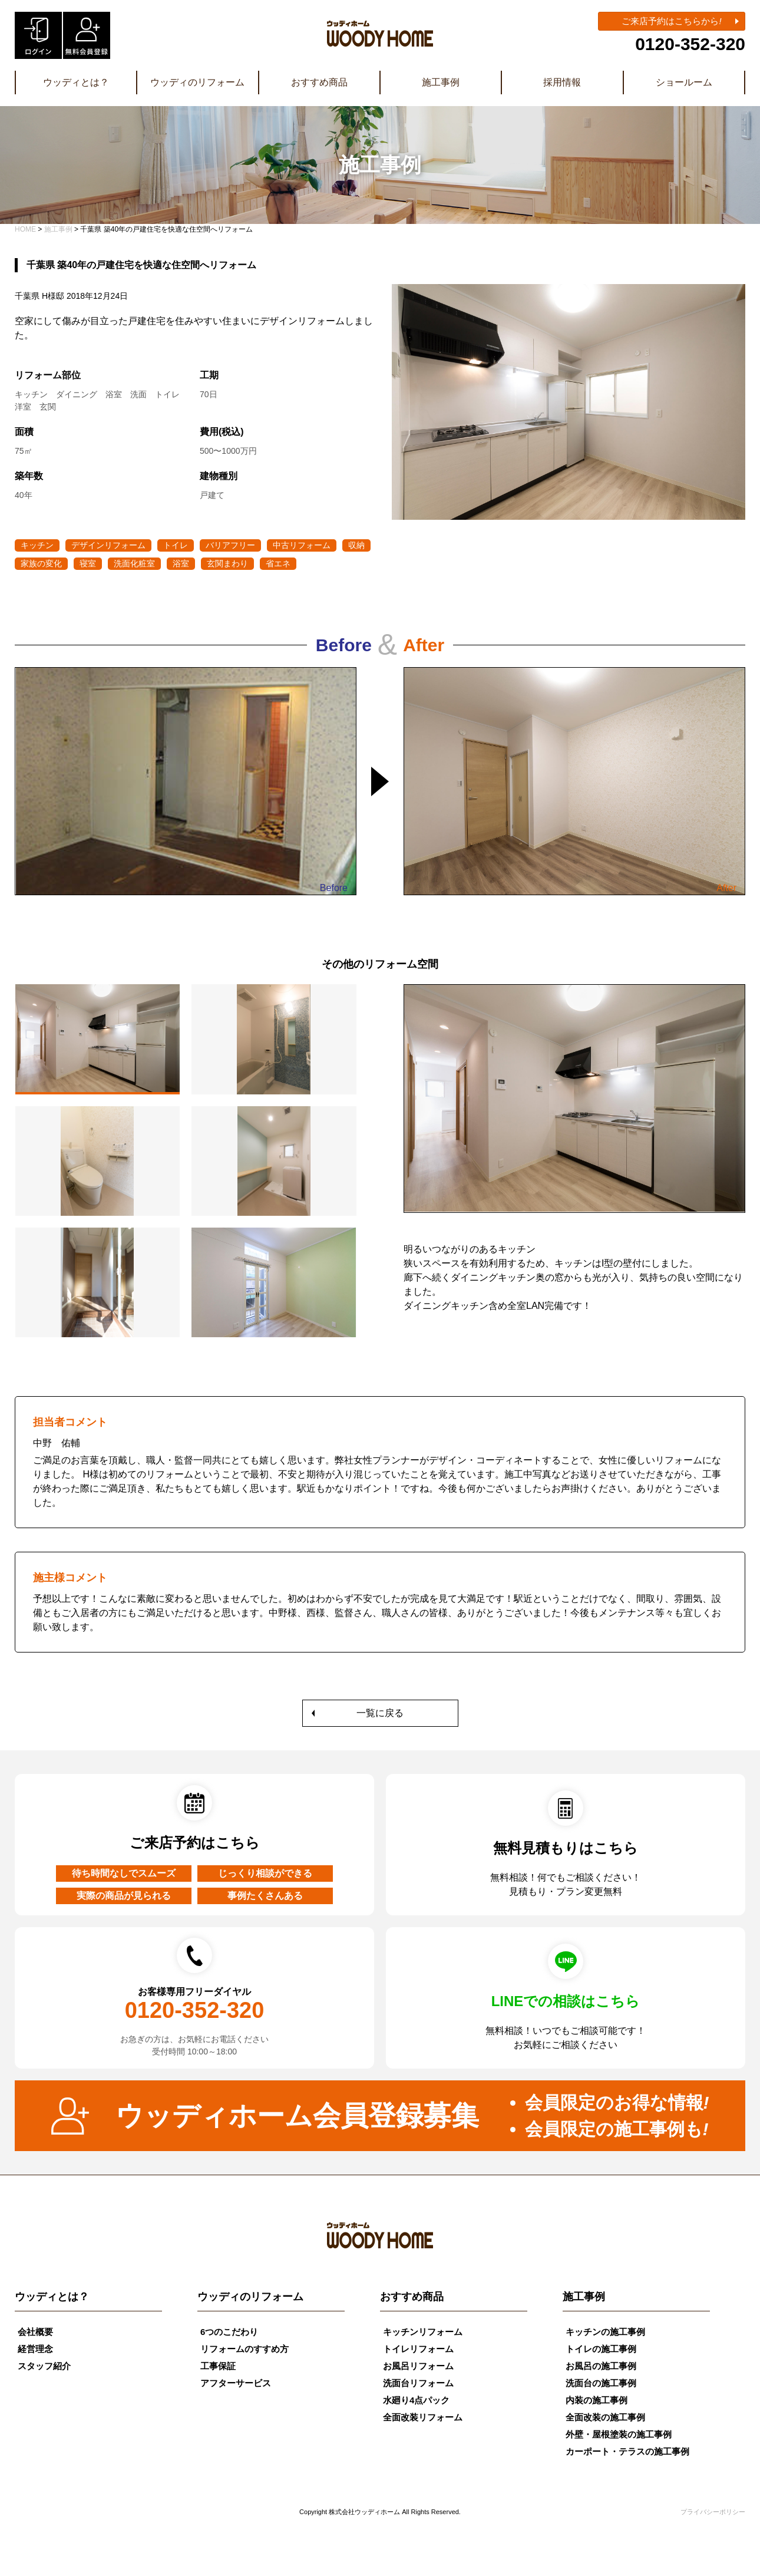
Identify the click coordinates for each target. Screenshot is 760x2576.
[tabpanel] (574, 1155)
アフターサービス (235, 2383)
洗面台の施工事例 (601, 2383)
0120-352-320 (690, 44)
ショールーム (684, 82)
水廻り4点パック (416, 2400)
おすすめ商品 (319, 82)
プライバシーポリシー (712, 2511)
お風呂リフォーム (418, 2366)
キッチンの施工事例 (605, 2332)
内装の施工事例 (596, 2400)
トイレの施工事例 (601, 2349)
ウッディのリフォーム (197, 82)
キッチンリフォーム (422, 2332)
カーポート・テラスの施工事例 (627, 2451)
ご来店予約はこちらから (671, 21)
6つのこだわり (229, 2332)
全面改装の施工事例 (605, 2417)
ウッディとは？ (76, 82)
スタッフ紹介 (44, 2366)
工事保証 (218, 2366)
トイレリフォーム (418, 2349)
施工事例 (441, 82)
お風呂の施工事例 (601, 2366)
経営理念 (35, 2349)
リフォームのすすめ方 (244, 2349)
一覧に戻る (380, 1713)
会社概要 (35, 2332)
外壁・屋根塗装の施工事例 (619, 2434)
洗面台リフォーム (418, 2383)
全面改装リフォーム (422, 2417)
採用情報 (562, 82)
